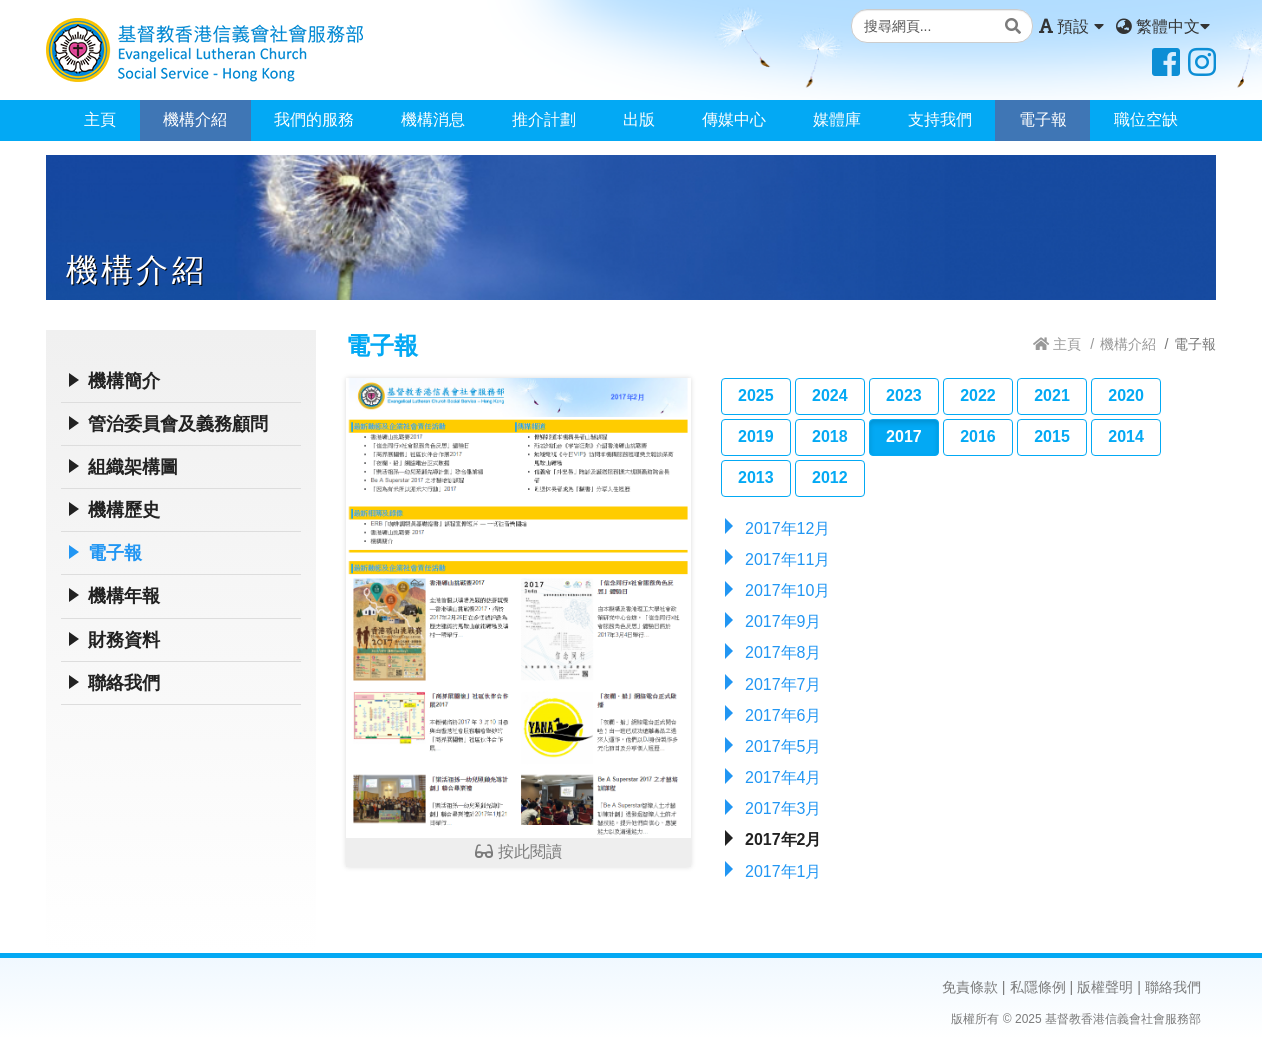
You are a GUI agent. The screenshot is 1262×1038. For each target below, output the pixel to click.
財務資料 (124, 640)
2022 (978, 395)
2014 (1126, 436)
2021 (1052, 395)
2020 (1126, 395)
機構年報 (124, 596)
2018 (830, 436)
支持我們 (940, 119)
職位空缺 (1146, 119)
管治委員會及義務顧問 (178, 424)
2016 (978, 436)
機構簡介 (124, 381)
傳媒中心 (734, 119)
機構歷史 (124, 510)
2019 (756, 436)
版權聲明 (1105, 987)
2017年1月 (783, 871)
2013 (756, 477)
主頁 (100, 119)
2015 (1052, 436)
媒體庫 (837, 119)
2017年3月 (783, 808)
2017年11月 (787, 559)
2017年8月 (783, 652)
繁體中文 (1163, 26)
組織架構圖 (133, 467)
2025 (756, 395)
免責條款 (970, 987)
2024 (830, 395)
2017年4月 (783, 777)
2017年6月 (783, 715)
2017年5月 (783, 746)
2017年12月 (787, 528)
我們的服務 (314, 119)
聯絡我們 (124, 683)
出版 (639, 119)
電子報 (1043, 119)
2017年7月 (783, 684)
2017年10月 (787, 590)
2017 (904, 436)
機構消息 (433, 119)
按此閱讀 (518, 619)
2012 (830, 477)
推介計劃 (544, 119)
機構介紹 (195, 119)
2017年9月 (783, 621)
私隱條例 (1038, 987)
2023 (904, 395)
